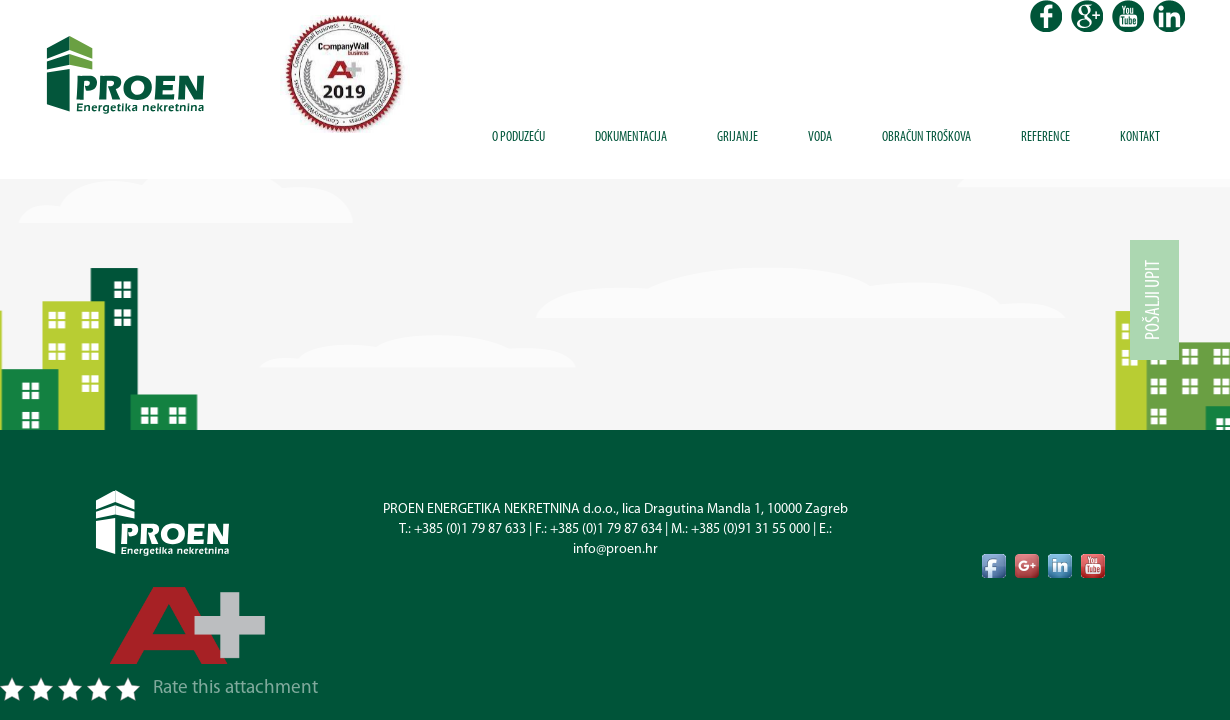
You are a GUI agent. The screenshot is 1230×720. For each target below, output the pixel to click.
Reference (1045, 137)
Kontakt (1140, 137)
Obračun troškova (926, 137)
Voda (820, 137)
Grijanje (737, 137)
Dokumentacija (631, 137)
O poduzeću (518, 137)
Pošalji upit (1154, 300)
